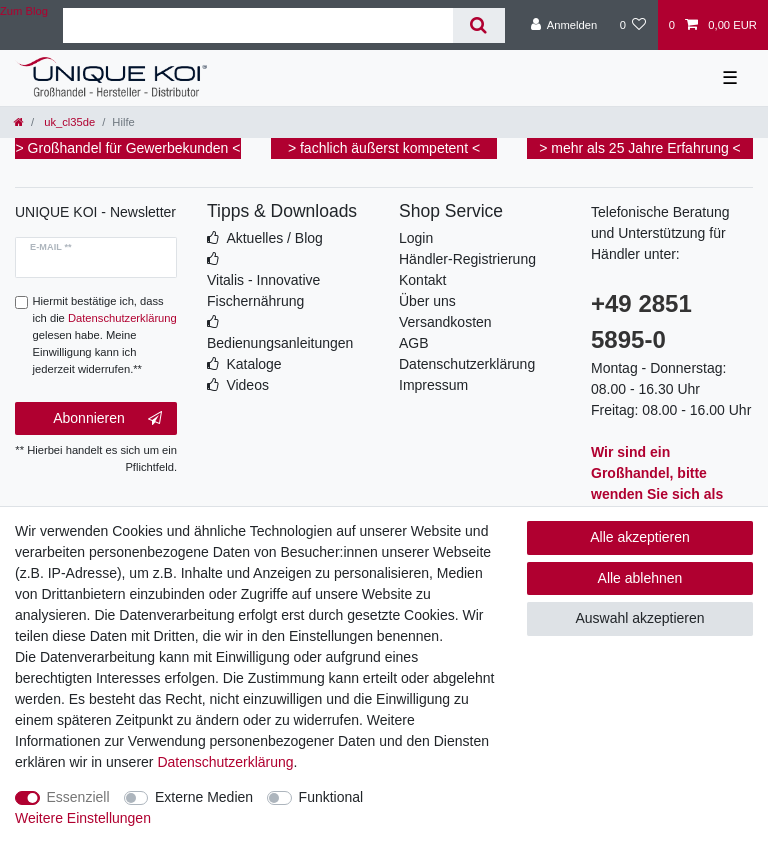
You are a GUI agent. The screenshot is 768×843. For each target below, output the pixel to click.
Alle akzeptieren (640, 537)
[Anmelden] (564, 25)
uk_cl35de (68, 122)
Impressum (433, 385)
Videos (247, 385)
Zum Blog (24, 11)
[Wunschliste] (632, 25)
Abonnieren (107, 419)
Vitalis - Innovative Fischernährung (263, 290)
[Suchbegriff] (258, 25)
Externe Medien (204, 797)
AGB (414, 343)
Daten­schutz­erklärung (225, 762)
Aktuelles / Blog (274, 238)
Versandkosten (445, 322)
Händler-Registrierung (467, 259)
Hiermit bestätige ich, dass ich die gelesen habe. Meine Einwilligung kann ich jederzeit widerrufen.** (105, 334)
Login (416, 238)
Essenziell (78, 797)
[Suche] (478, 25)
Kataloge (253, 364)
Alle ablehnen (640, 578)
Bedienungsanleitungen (280, 343)
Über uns (427, 301)
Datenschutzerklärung (467, 364)
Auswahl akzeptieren (639, 618)
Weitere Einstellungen (83, 818)
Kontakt (422, 280)
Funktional (331, 797)
